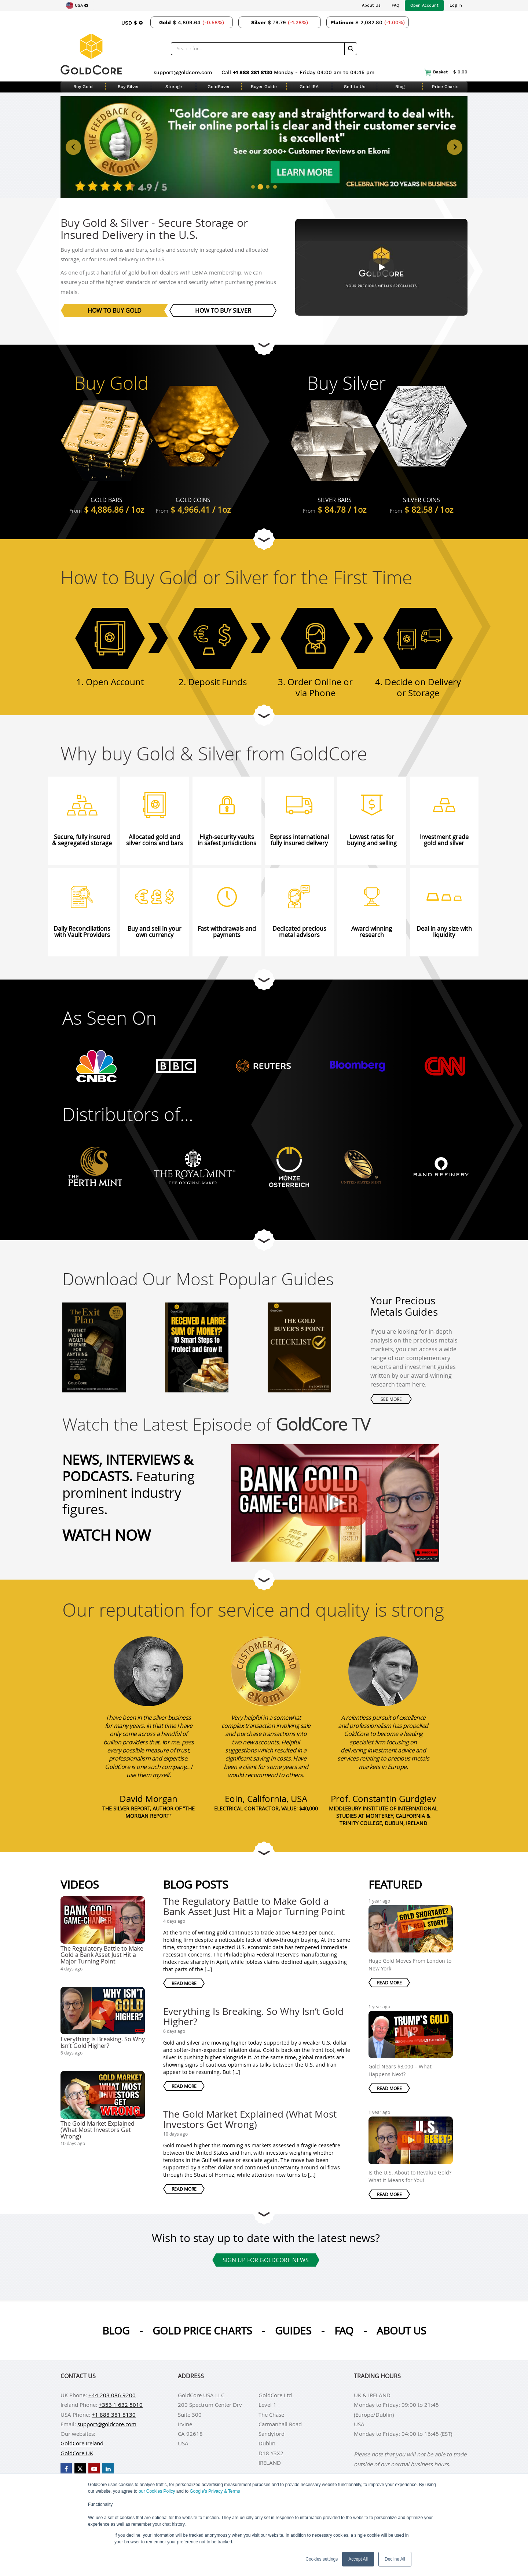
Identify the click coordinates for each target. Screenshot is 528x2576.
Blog (399, 86)
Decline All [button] (395, 2559)
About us (401, 2330)
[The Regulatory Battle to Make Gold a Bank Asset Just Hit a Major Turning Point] (324, 1497)
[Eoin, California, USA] (266, 1671)
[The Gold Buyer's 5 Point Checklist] (299, 1339)
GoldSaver (219, 86)
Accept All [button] (358, 2559)
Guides (293, 2330)
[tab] (253, 186)
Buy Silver (128, 86)
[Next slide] (454, 147)
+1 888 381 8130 (253, 72)
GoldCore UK (76, 2453)
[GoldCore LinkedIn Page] (108, 2469)
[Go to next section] (264, 345)
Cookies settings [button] (321, 2559)
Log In (456, 5)
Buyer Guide (264, 86)
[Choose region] (77, 5)
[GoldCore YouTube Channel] (94, 2469)
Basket (445, 72)
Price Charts (445, 86)
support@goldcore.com (183, 72)
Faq (343, 2330)
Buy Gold (83, 86)
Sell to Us (354, 86)
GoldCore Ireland (81, 2443)
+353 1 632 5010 (121, 2404)
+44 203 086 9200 (112, 2395)
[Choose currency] (132, 22)
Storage (173, 86)
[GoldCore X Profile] (80, 2469)
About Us (371, 5)
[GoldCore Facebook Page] (66, 2469)
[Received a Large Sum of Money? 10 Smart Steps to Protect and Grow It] (196, 1339)
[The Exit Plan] (94, 1339)
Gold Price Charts (202, 2330)
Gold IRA (309, 86)
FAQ (395, 5)
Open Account (424, 5)
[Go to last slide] (73, 147)
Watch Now (106, 1535)
